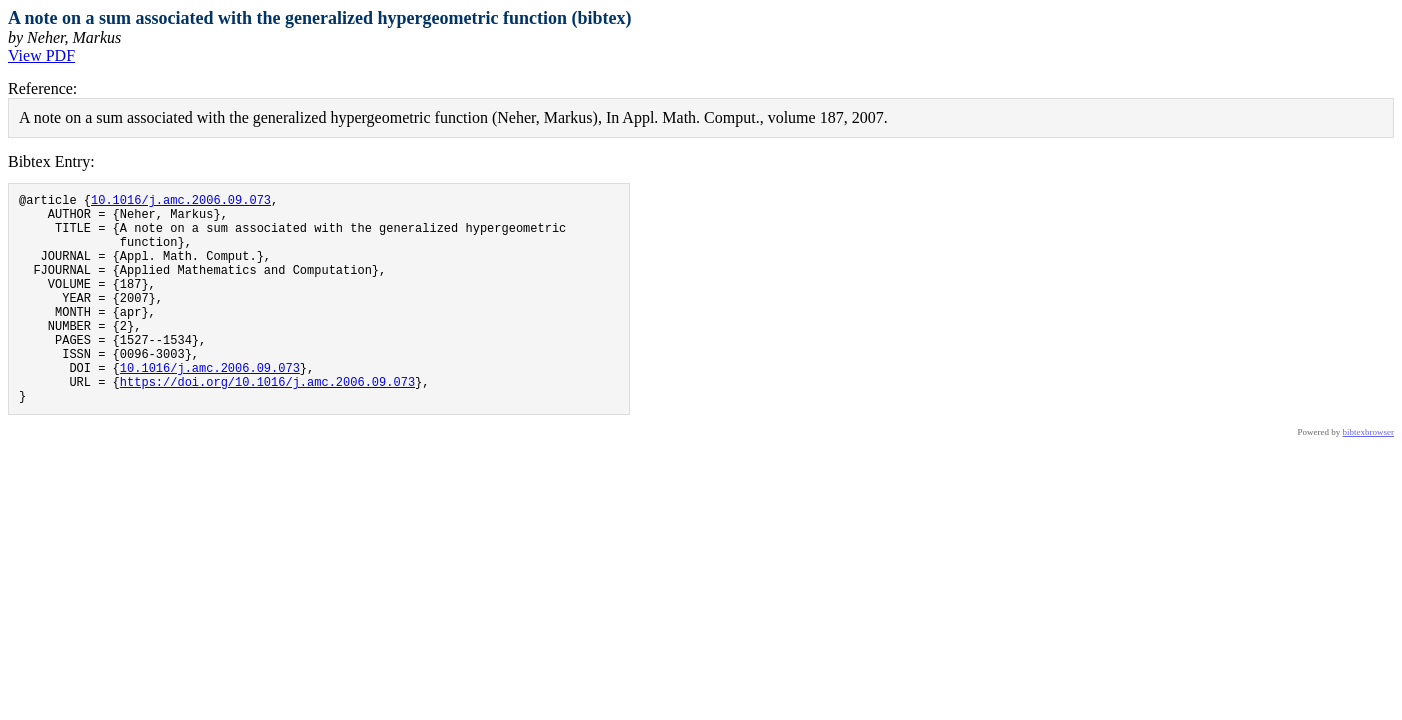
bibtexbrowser (1369, 477)
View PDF (41, 55)
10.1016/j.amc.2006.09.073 (181, 202)
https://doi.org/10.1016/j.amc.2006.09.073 (267, 423)
